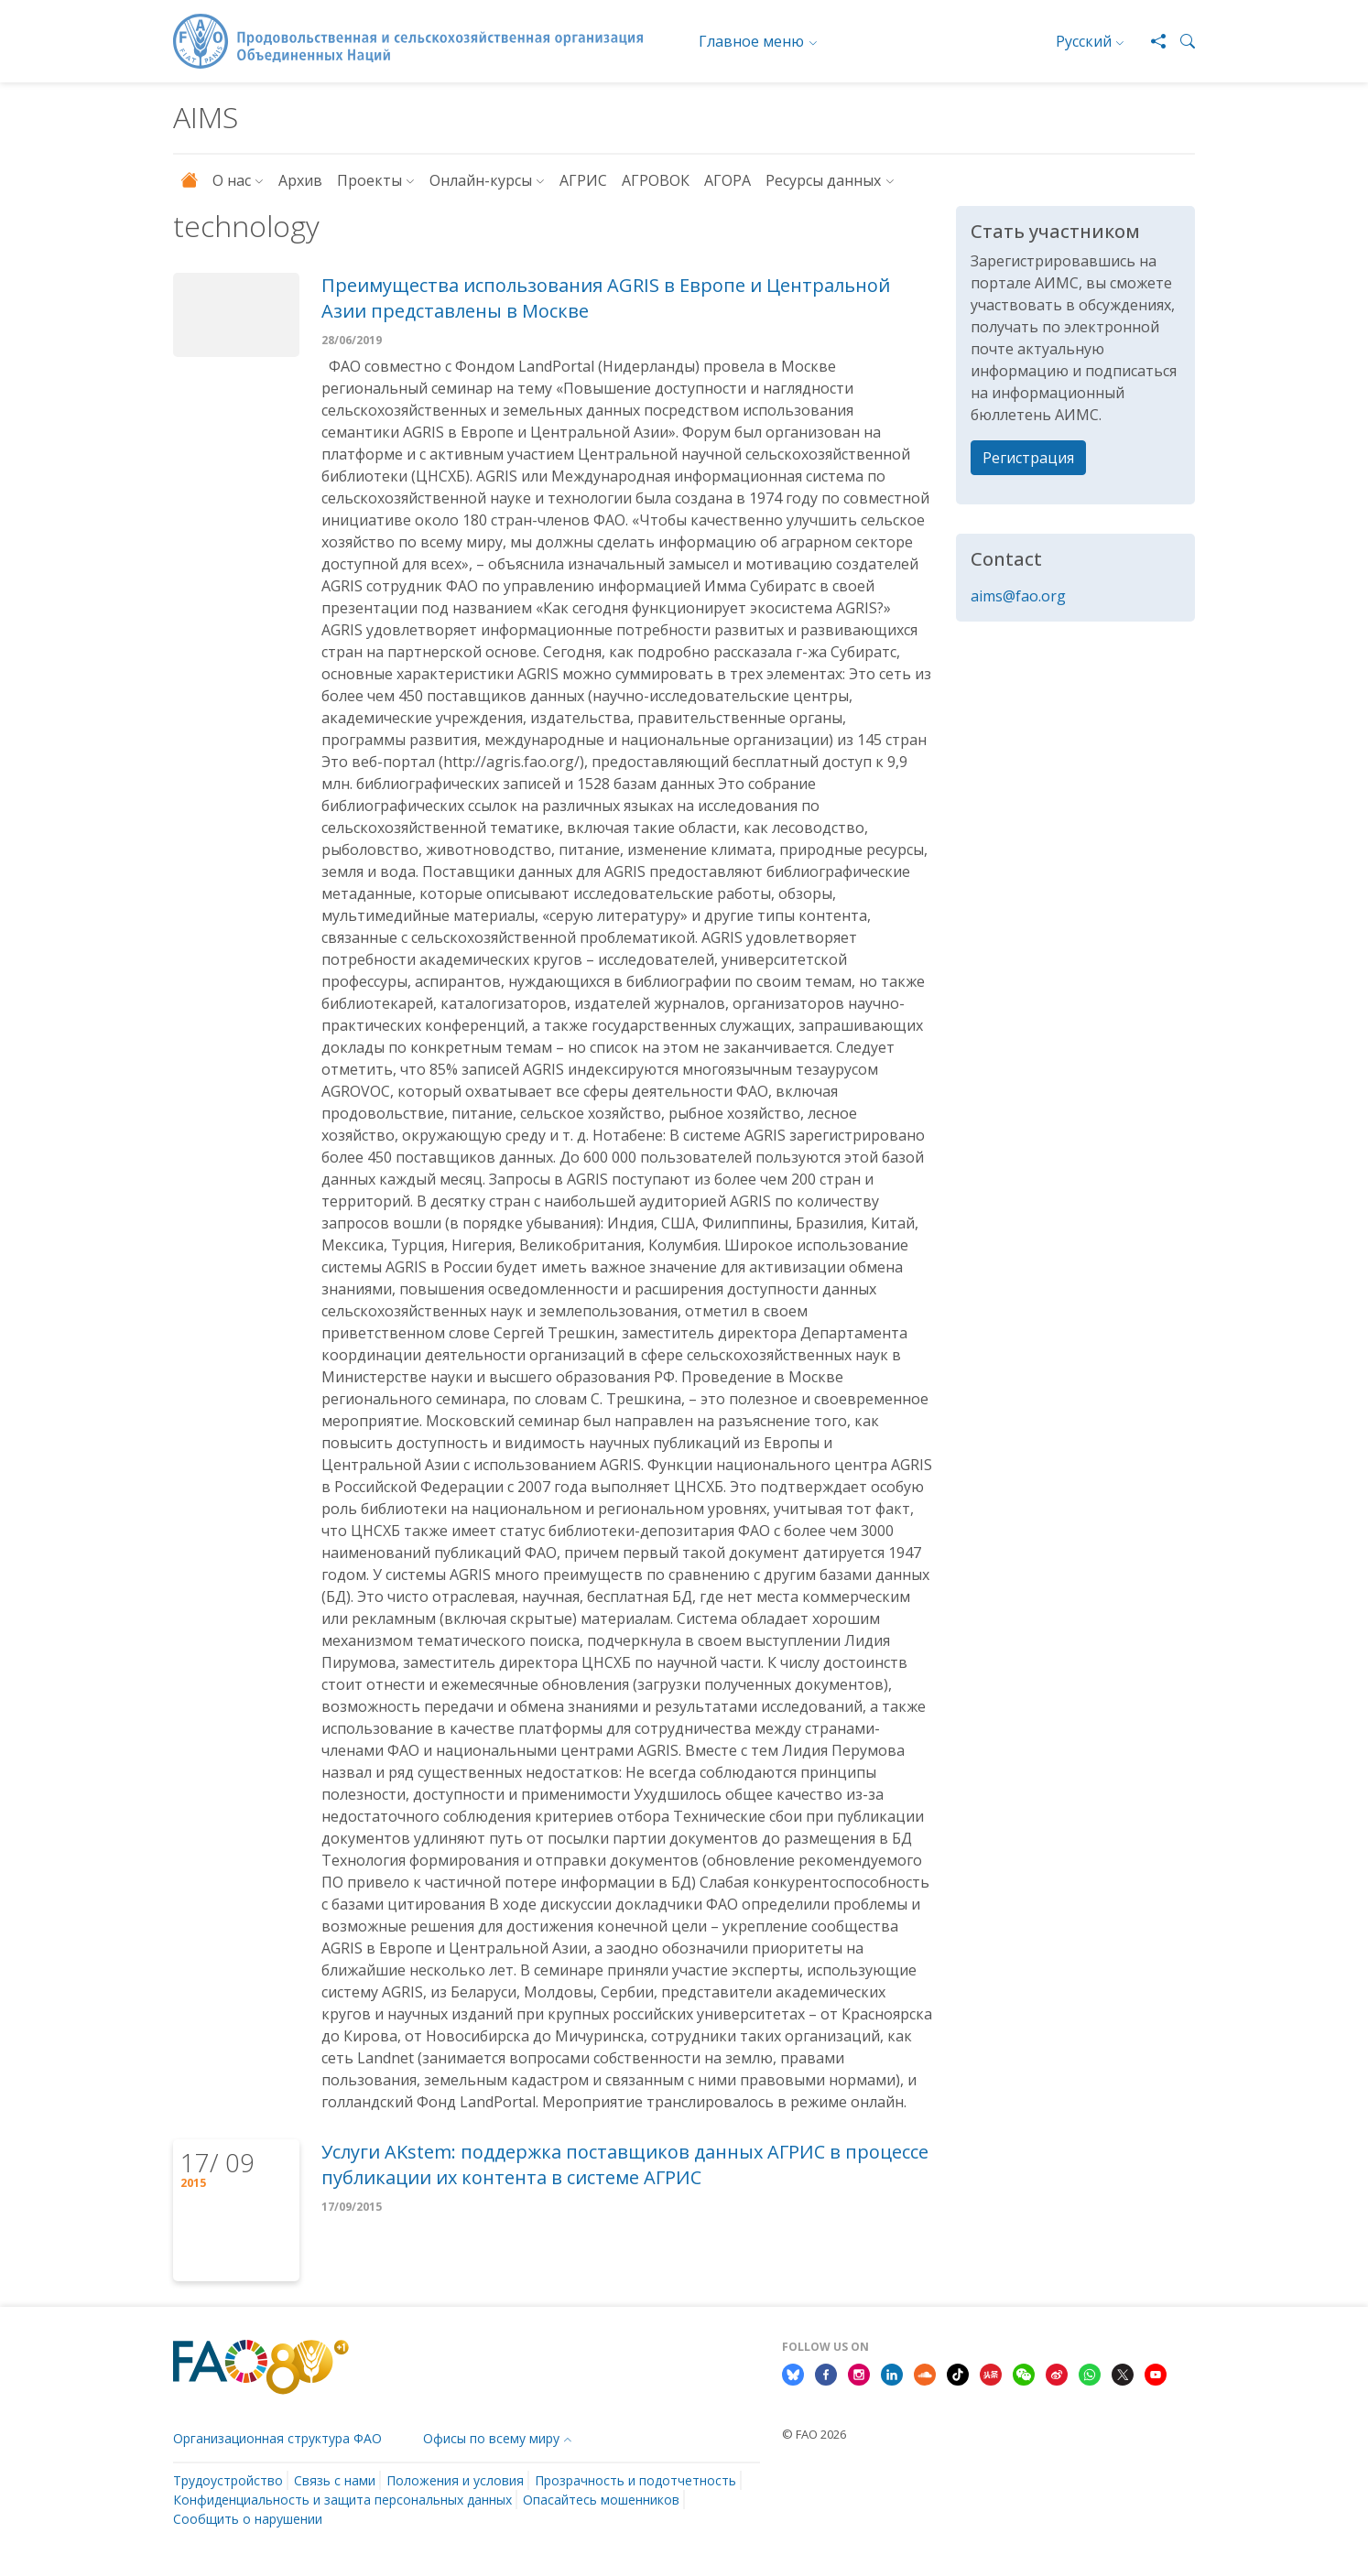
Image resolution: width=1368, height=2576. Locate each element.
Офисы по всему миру (491, 2438)
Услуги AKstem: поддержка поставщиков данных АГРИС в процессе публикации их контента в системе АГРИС (624, 2164)
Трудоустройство (228, 2480)
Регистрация (1028, 458)
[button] (1180, 41)
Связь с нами (334, 2480)
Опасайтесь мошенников (601, 2499)
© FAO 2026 (814, 2434)
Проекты (369, 180)
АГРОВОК (655, 180)
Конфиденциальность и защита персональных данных (342, 2499)
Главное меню (751, 41)
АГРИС (583, 180)
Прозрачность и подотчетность (635, 2480)
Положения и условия (455, 2480)
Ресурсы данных (823, 180)
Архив (300, 180)
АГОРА (727, 180)
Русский (1084, 41)
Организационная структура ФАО (277, 2438)
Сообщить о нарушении (247, 2518)
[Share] (1151, 41)
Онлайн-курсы (480, 180)
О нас (231, 180)
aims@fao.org (1018, 596)
